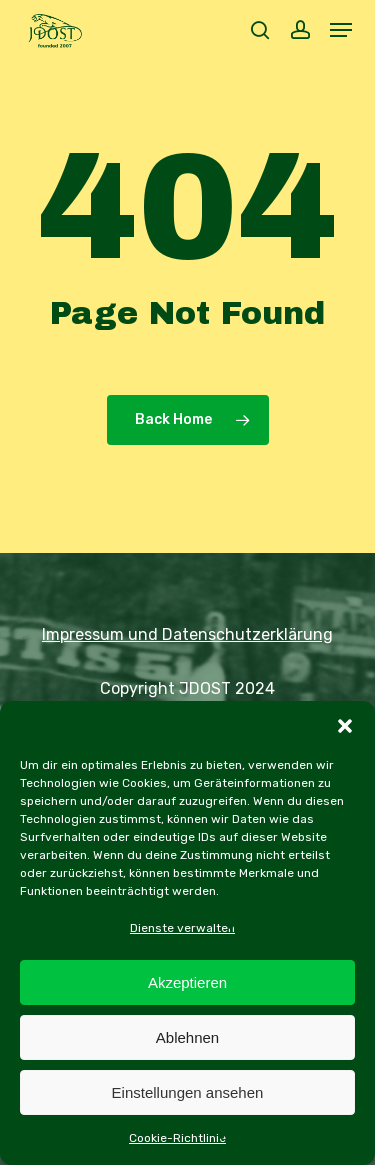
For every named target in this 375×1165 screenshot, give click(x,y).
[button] (345, 726)
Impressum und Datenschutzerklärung (187, 634)
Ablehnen (187, 1037)
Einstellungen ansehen (188, 1092)
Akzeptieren (187, 982)
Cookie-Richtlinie (177, 1138)
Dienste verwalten (182, 928)
